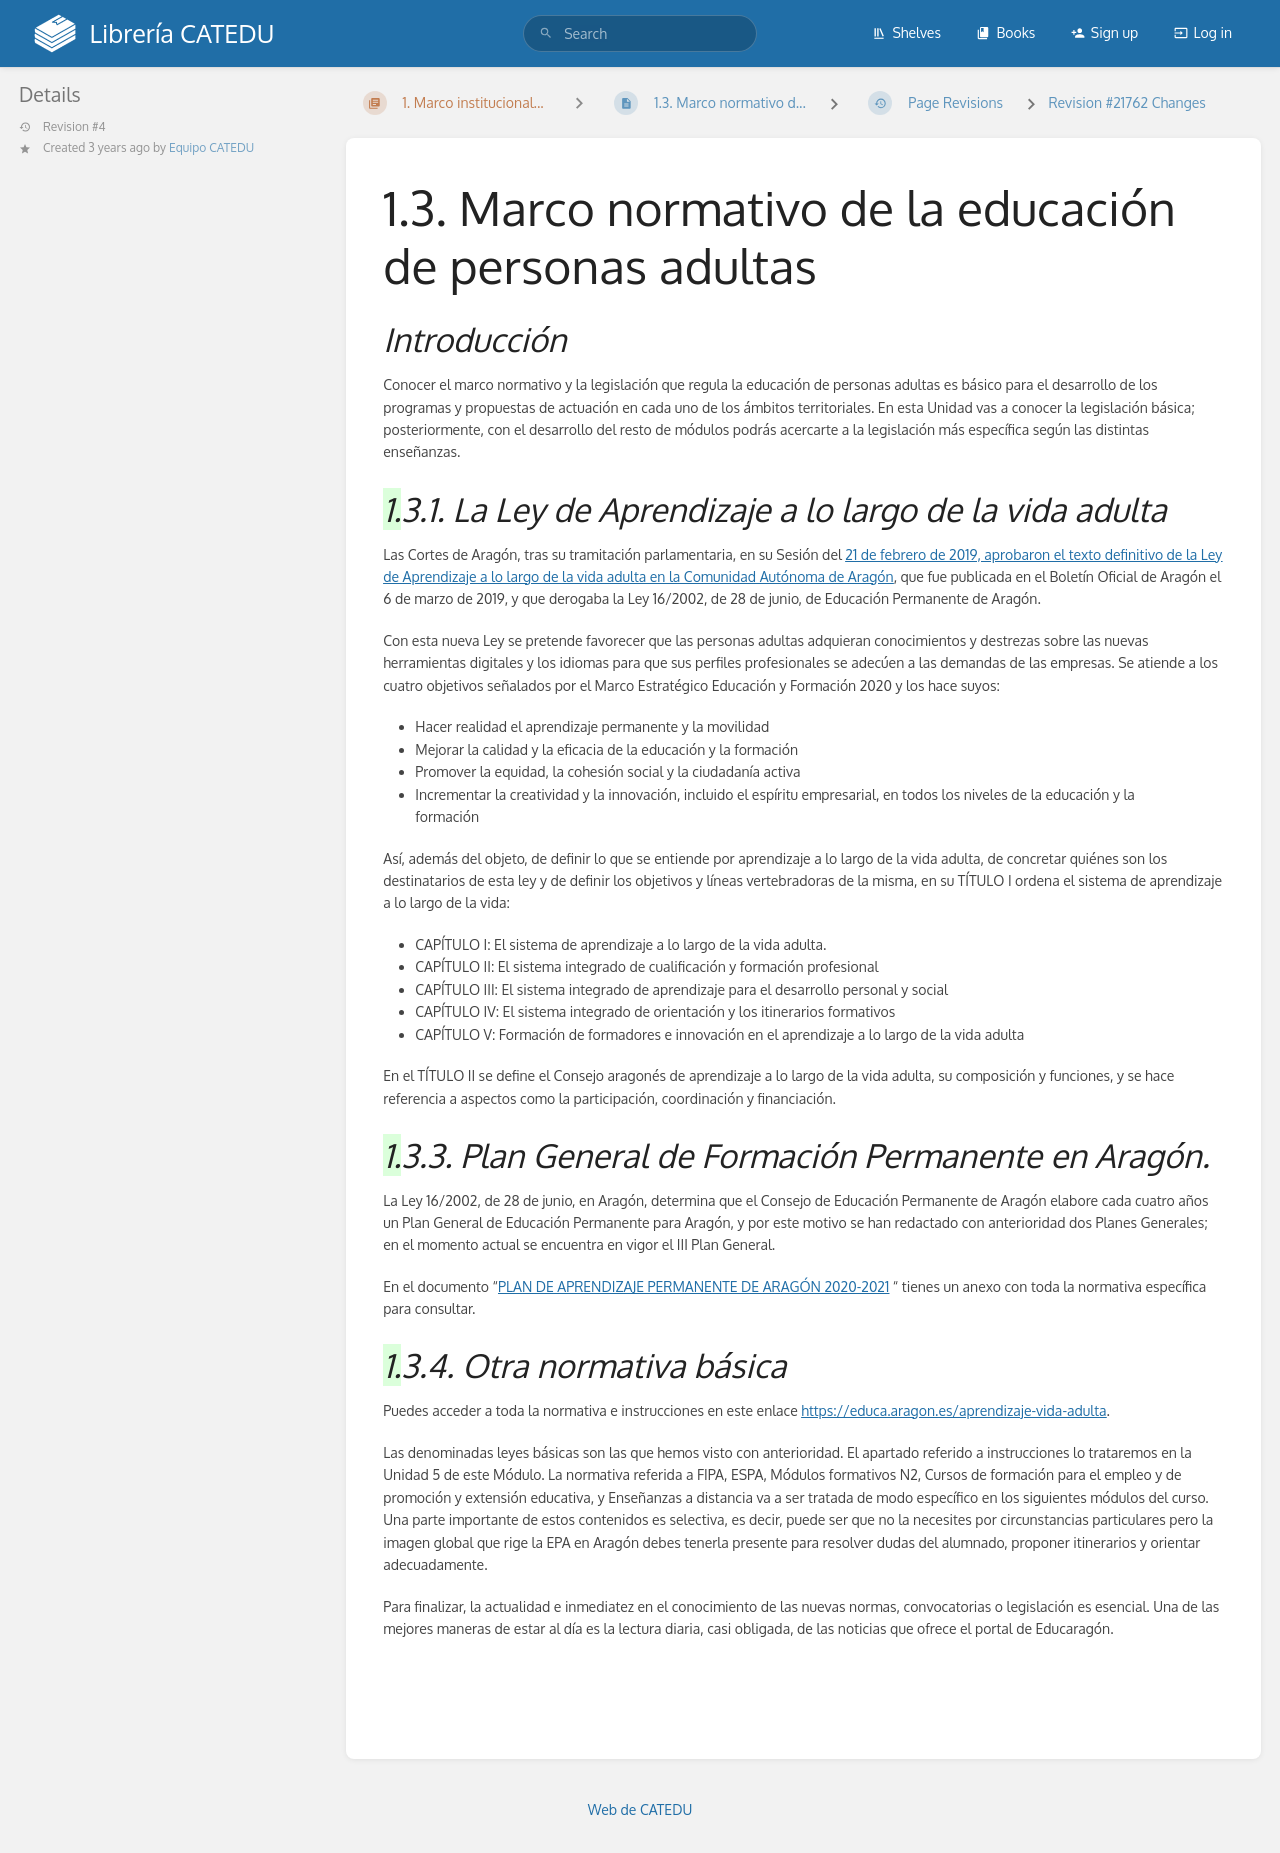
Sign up (1104, 32)
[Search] (546, 33)
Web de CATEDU (640, 1809)
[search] (640, 33)
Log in (1203, 32)
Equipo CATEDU (211, 147)
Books (1005, 32)
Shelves (906, 32)
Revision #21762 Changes (1126, 102)
